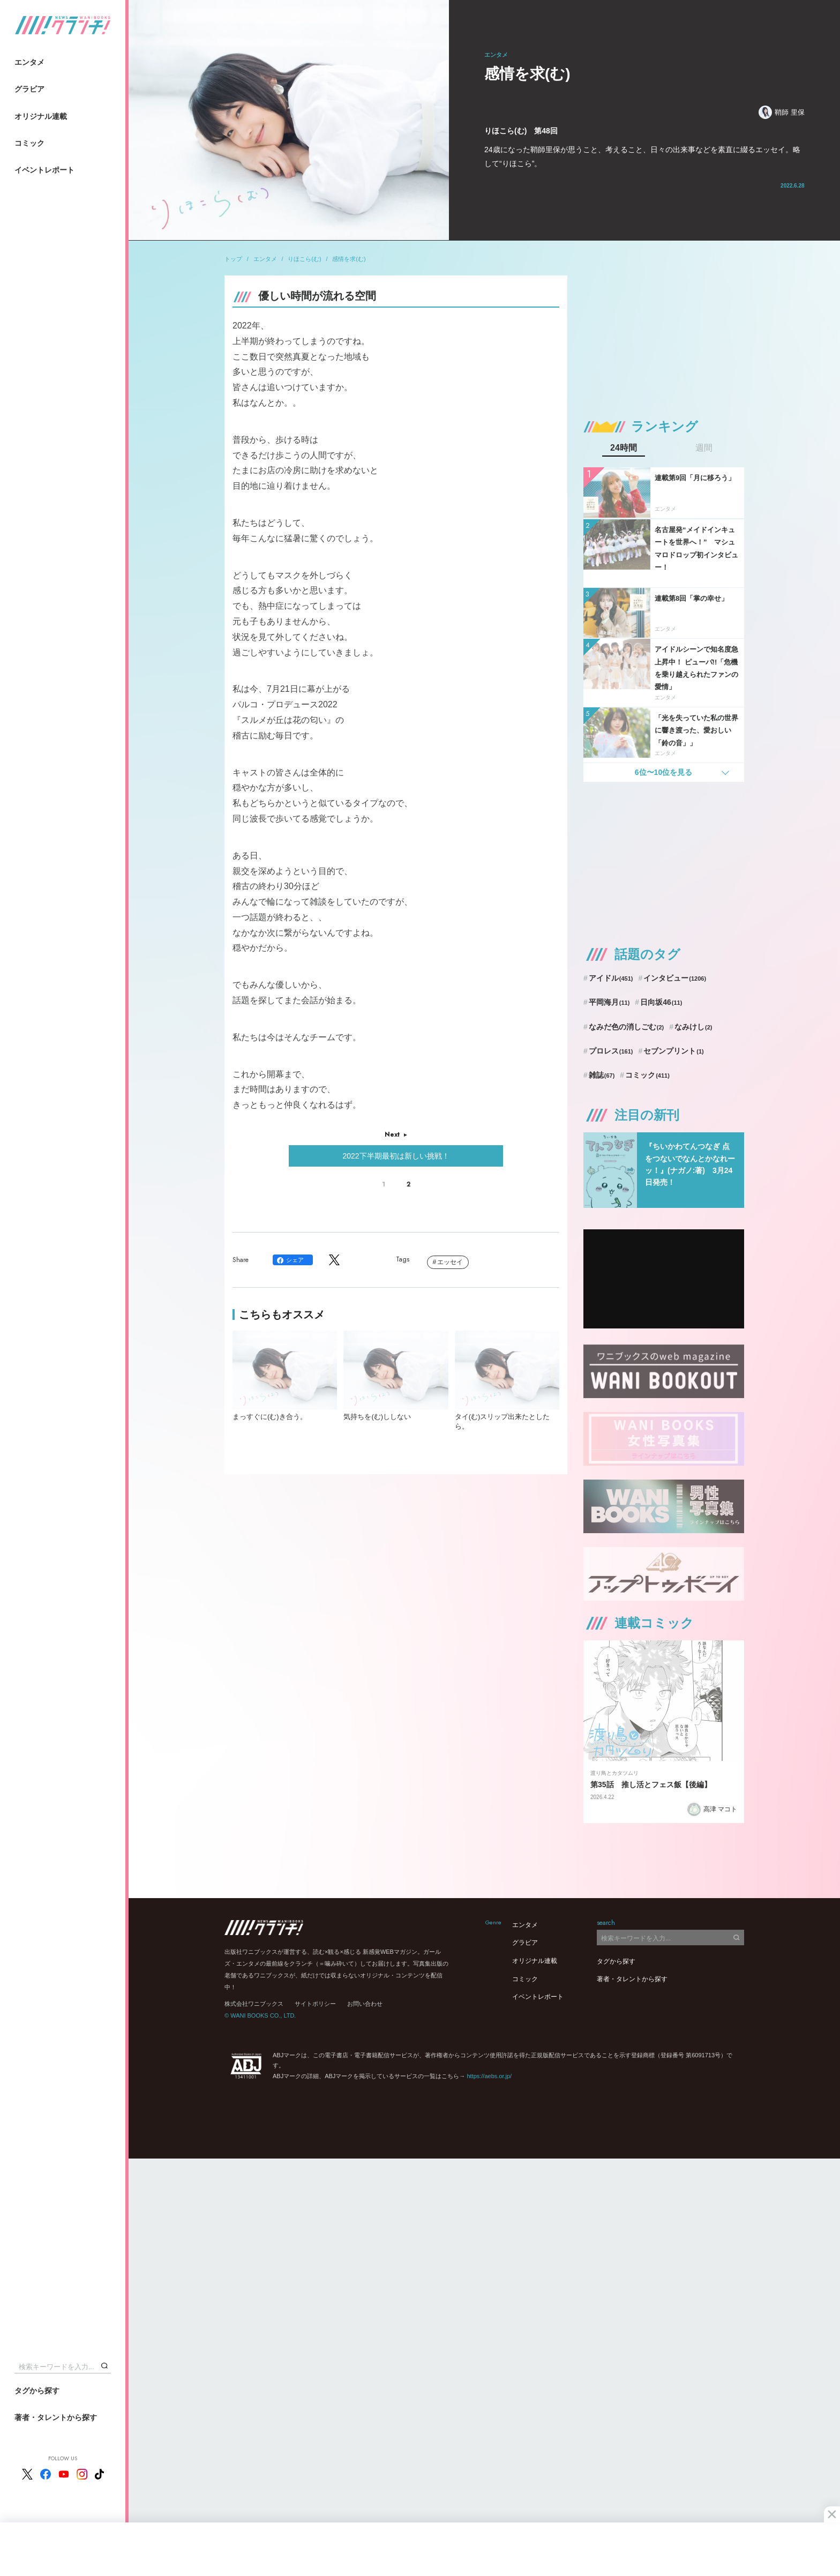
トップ (233, 259)
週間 (703, 448)
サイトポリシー (315, 2003)
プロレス (611, 1051)
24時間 (623, 448)
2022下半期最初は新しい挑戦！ (395, 1156)
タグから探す (36, 2390)
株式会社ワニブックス (253, 2003)
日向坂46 (661, 1002)
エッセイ (450, 1262)
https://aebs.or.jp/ (489, 2076)
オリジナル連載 (40, 116)
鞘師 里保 (782, 112)
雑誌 (602, 1075)
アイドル (611, 978)
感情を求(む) (348, 259)
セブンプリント (673, 1051)
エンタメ (29, 62)
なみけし (693, 1026)
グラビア (29, 89)
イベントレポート (44, 170)
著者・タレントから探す (55, 2417)
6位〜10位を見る (663, 772)
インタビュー (674, 978)
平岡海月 (609, 1002)
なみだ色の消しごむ (626, 1026)
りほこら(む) (304, 259)
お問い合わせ (364, 2003)
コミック (29, 143)
